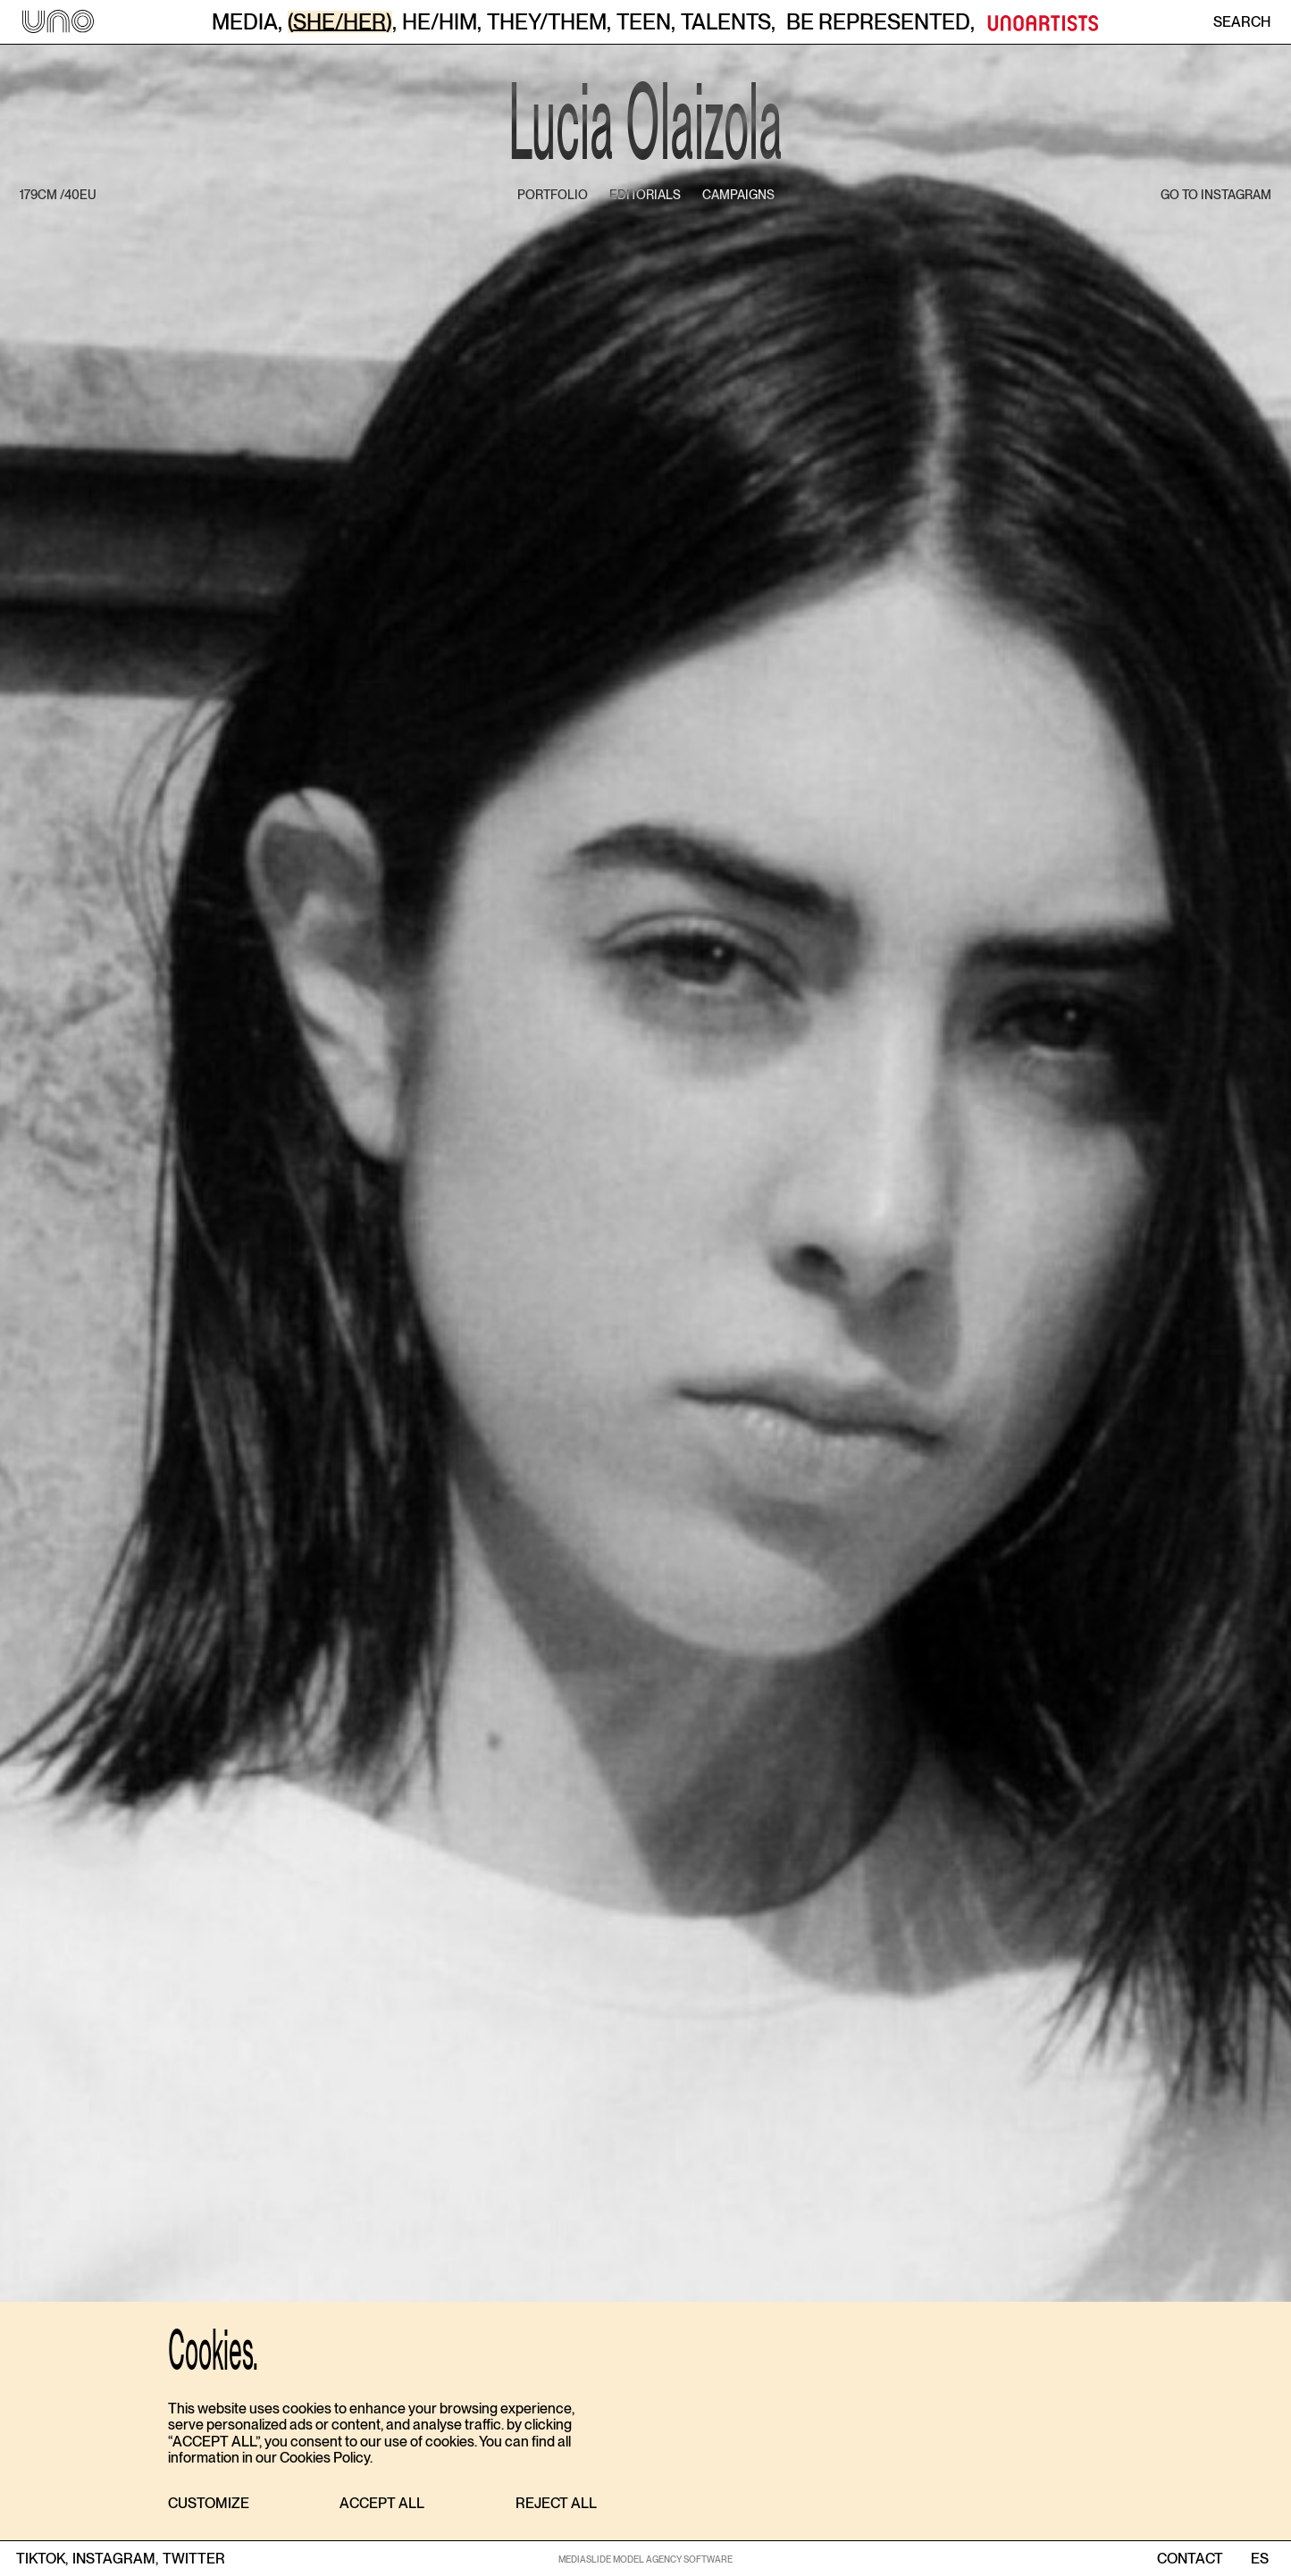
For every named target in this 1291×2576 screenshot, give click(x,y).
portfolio (552, 195)
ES (1259, 2559)
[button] (208, 2504)
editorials (645, 195)
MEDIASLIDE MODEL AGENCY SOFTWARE (645, 2559)
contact (1190, 2559)
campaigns (738, 195)
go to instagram (1216, 195)
